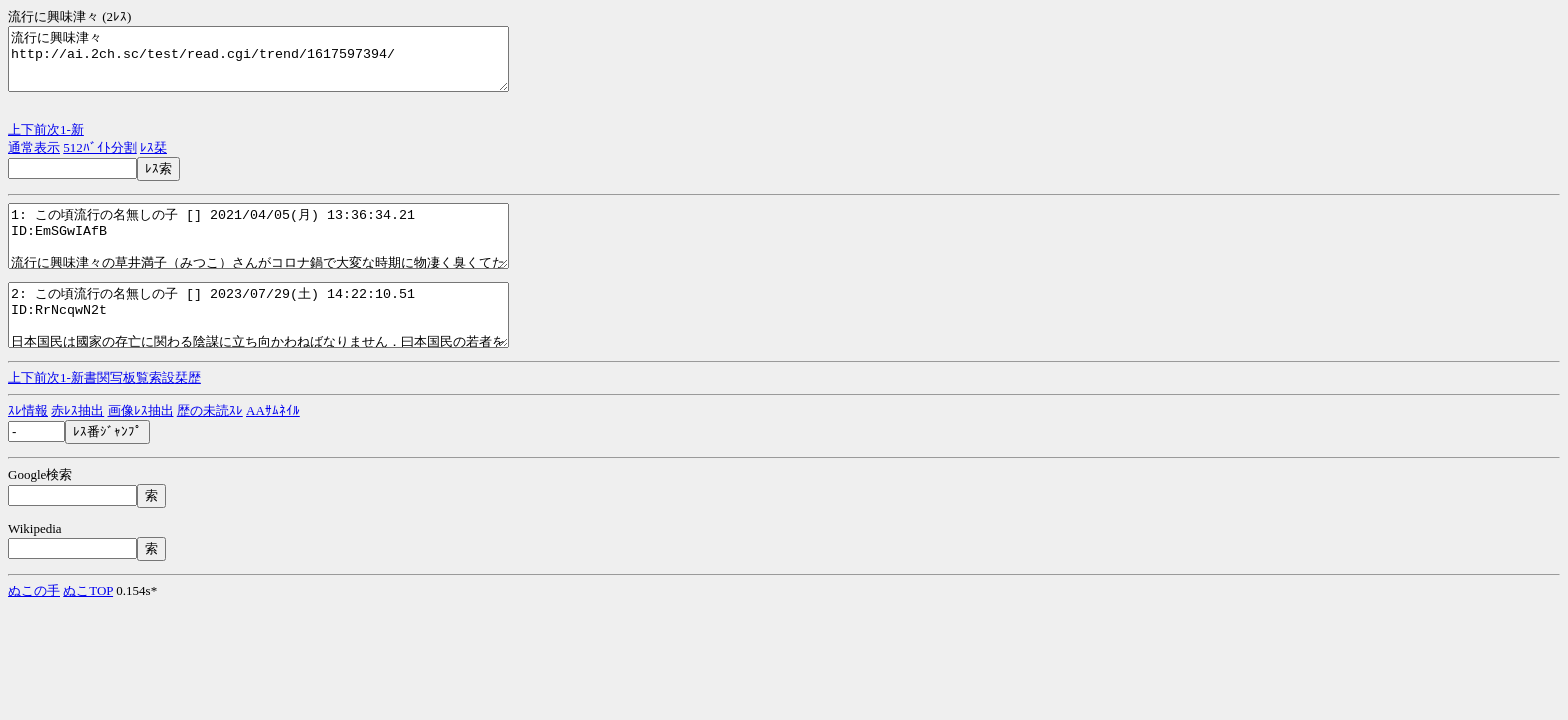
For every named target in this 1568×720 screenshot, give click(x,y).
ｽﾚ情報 (28, 446)
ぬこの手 (34, 626)
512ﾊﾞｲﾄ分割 (100, 159)
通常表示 (34, 159)
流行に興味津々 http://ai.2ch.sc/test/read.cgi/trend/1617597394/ (288, 65)
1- (65, 141)
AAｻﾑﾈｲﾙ (273, 446)
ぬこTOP (88, 626)
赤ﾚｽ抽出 (77, 446)
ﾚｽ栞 (153, 159)
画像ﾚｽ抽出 (141, 446)
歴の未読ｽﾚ (210, 446)
